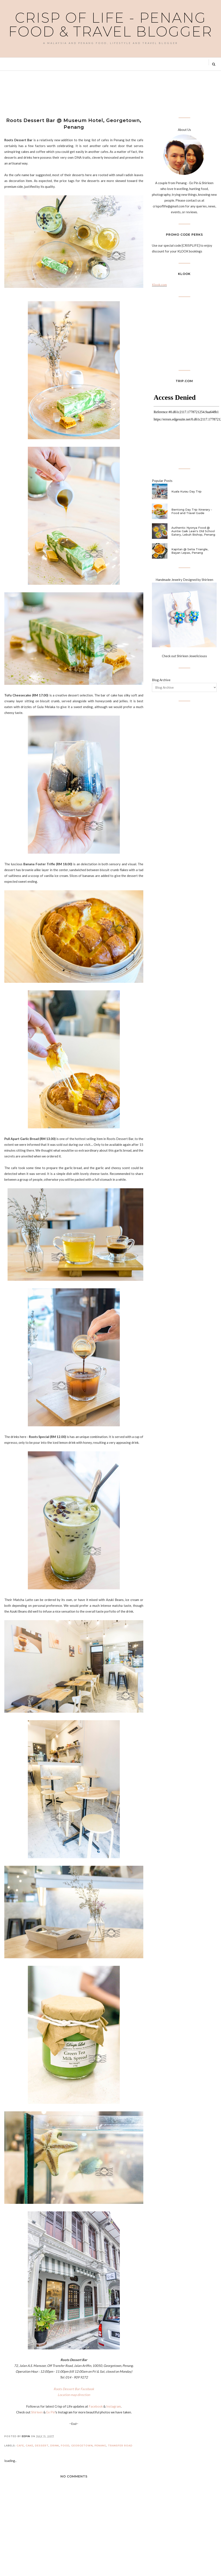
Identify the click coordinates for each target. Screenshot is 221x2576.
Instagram (113, 2406)
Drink (54, 2445)
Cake (29, 2445)
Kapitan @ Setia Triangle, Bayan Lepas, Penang (189, 550)
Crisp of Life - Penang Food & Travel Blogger (110, 24)
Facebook (96, 2406)
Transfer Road (120, 2445)
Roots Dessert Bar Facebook (74, 2389)
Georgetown (82, 2445)
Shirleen (37, 2412)
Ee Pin (50, 2412)
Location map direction (74, 2395)
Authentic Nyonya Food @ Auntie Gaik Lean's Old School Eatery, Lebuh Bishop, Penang (193, 531)
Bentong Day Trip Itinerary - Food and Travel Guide (191, 511)
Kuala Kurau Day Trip (186, 491)
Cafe (20, 2445)
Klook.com (159, 285)
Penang (100, 2445)
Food (65, 2445)
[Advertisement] (82, 93)
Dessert (42, 2445)
